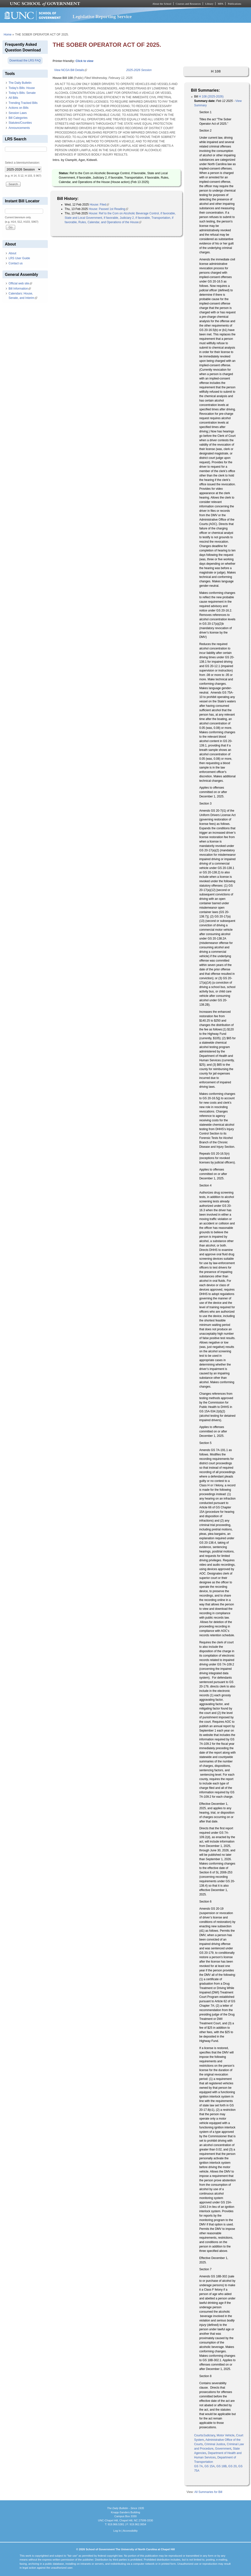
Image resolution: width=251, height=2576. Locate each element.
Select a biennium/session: (22, 162)
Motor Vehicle (226, 2435)
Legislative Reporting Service (102, 16)
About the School (161, 3)
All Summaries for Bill (208, 2492)
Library (209, 3)
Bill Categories (18, 118)
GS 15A (209, 2466)
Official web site (20, 283)
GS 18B (221, 2466)
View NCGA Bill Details (70, 70)
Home (8, 34)
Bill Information (20, 288)
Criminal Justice (214, 2444)
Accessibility (130, 2530)
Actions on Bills (18, 108)
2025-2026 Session (138, 70)
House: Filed (99, 204)
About (12, 253)
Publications (234, 3)
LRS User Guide (19, 258)
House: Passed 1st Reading (108, 209)
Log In (117, 2530)
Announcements (19, 128)
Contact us (16, 263)
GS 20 (232, 2466)
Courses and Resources (188, 3)
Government (223, 2448)
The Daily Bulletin (20, 83)
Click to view (84, 61)
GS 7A (198, 2466)
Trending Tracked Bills (23, 103)
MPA (220, 3)
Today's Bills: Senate (22, 93)
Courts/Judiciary (204, 2435)
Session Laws (18, 113)
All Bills (13, 97)
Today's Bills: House (22, 88)
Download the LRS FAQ (25, 60)
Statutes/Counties (20, 122)
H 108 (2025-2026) (211, 96)
